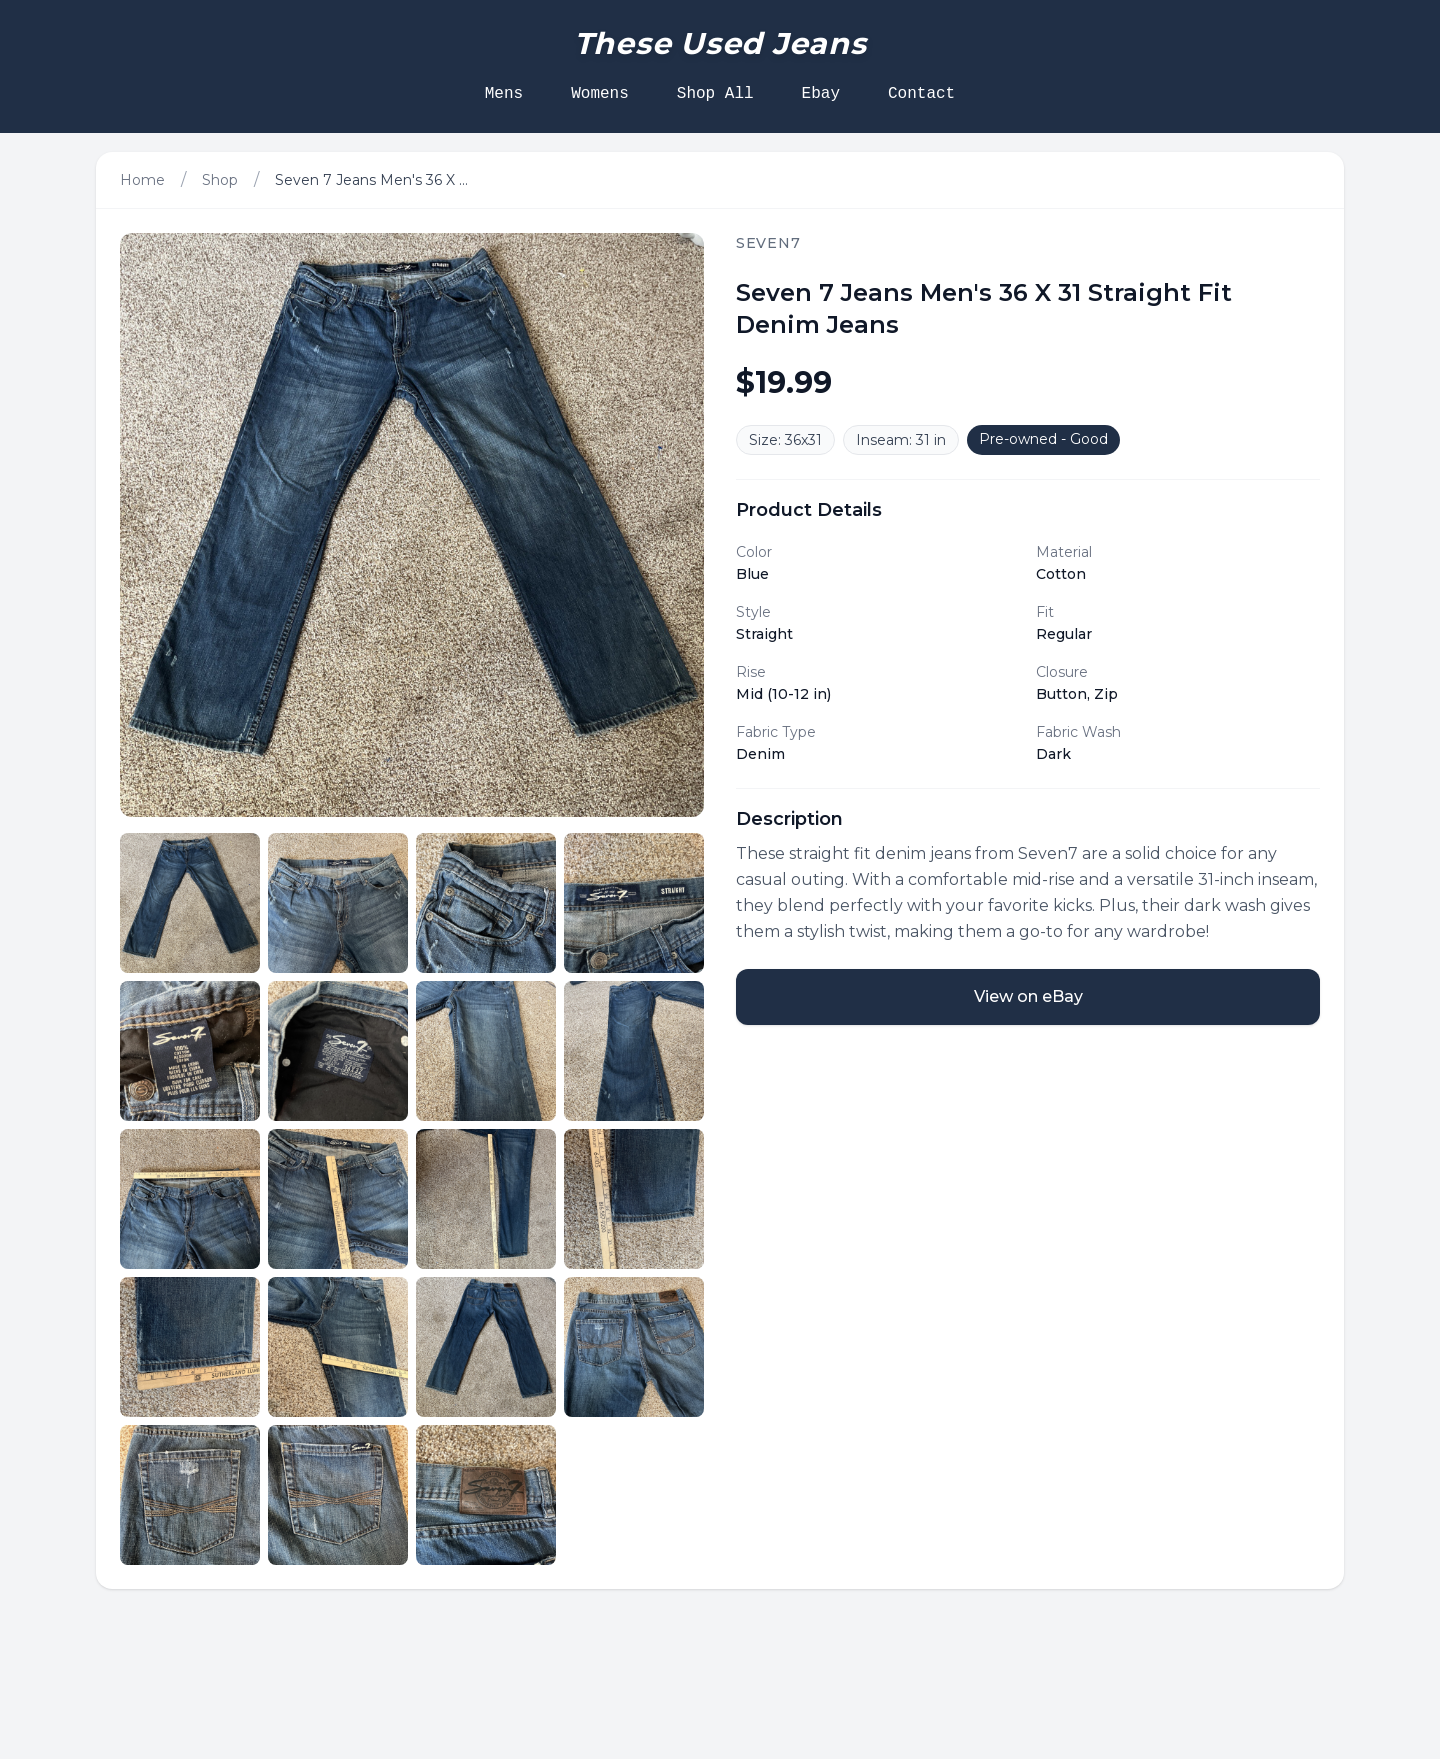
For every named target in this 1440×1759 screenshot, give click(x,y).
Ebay (821, 94)
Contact (921, 94)
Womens (600, 94)
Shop (220, 180)
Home (142, 180)
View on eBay (1028, 996)
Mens (504, 94)
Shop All (715, 94)
